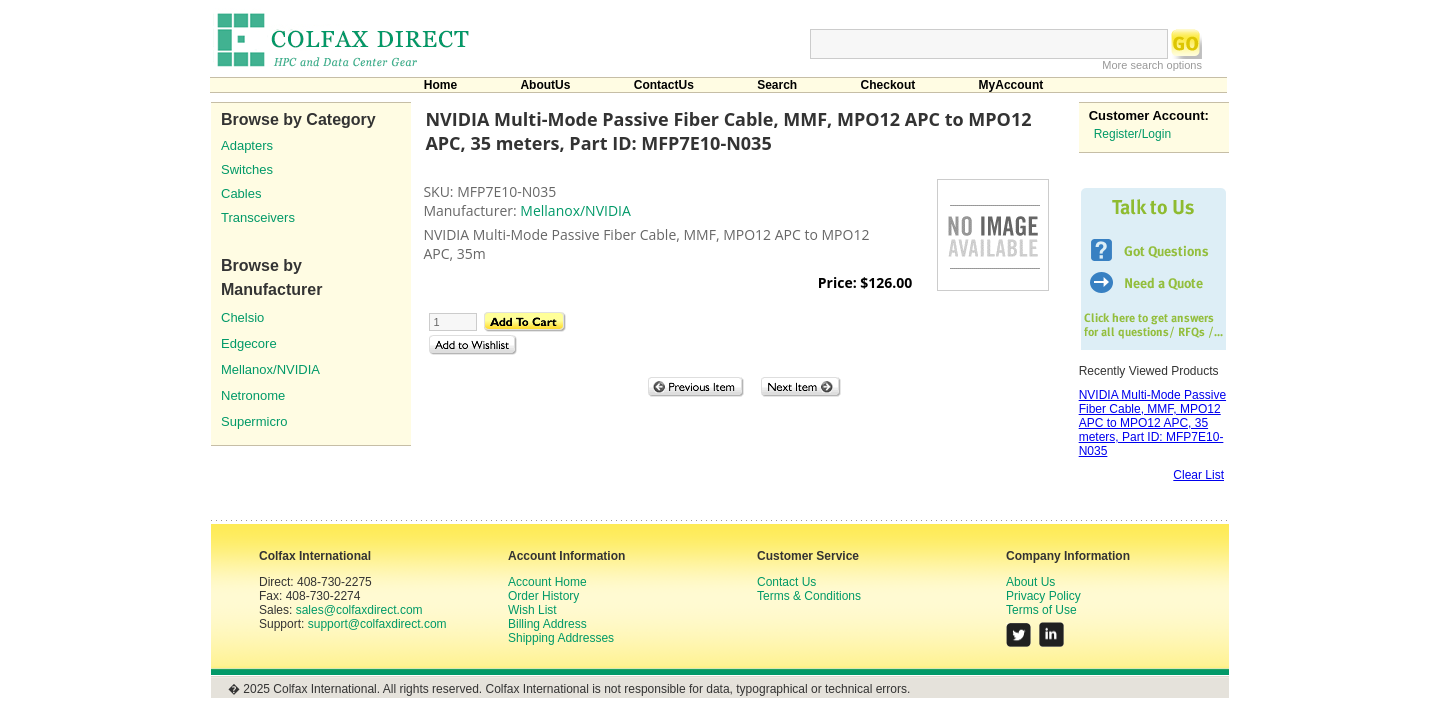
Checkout (888, 85)
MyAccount (1011, 85)
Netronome (253, 395)
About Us (1030, 582)
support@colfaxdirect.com (377, 624)
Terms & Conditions (809, 596)
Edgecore (249, 343)
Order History (543, 596)
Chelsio (242, 317)
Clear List (1198, 475)
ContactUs (664, 85)
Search (777, 85)
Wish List (532, 610)
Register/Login (1132, 134)
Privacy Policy (1043, 596)
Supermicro (254, 421)
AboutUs (545, 85)
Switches (247, 169)
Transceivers (258, 217)
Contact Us (786, 582)
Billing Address (547, 624)
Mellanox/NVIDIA (270, 369)
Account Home (547, 582)
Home (440, 85)
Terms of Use (1041, 610)
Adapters (247, 145)
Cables (241, 193)
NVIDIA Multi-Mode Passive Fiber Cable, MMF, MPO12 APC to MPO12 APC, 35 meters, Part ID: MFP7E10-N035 (1152, 423)
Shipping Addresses (561, 638)
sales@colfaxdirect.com (359, 610)
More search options (1152, 65)
